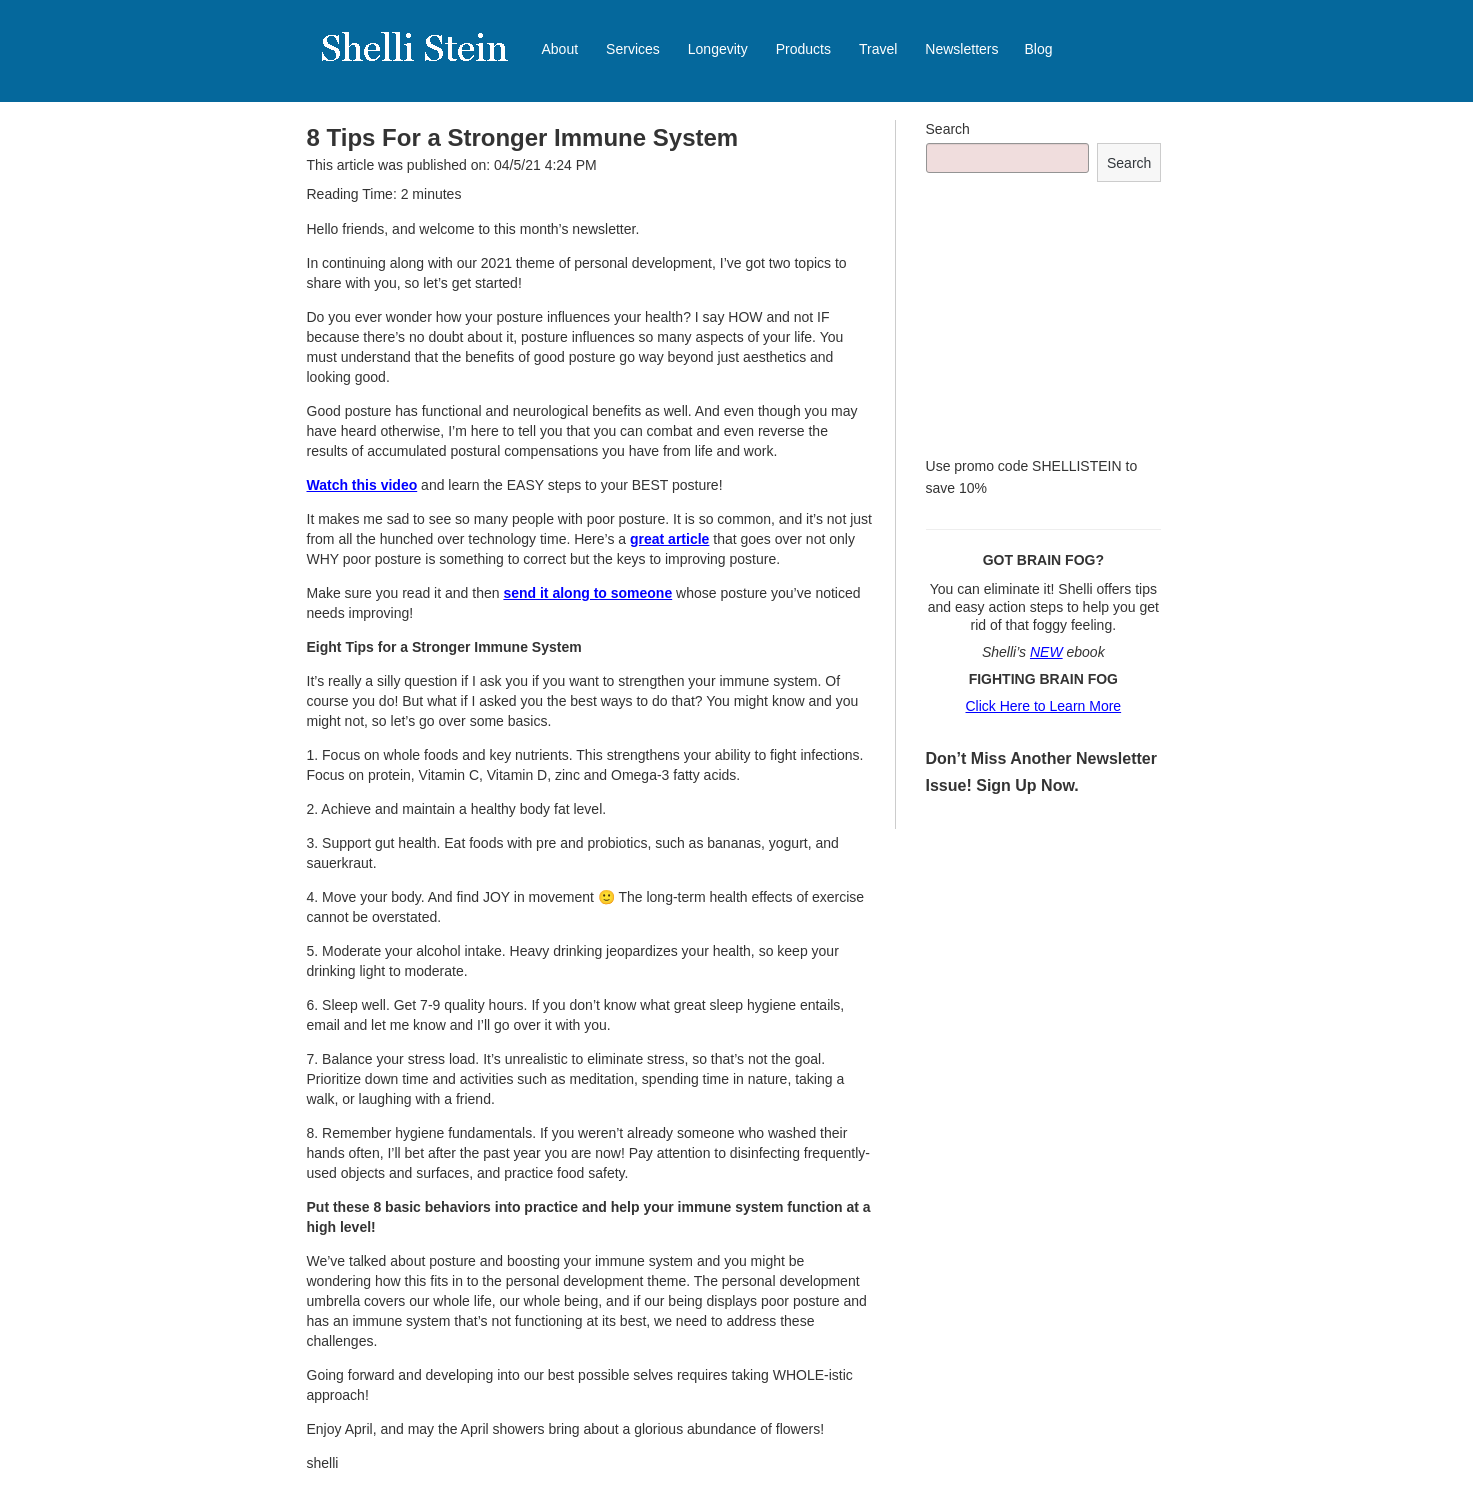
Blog (1039, 49)
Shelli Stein (427, 60)
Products (803, 49)
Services (633, 49)
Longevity (718, 49)
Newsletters (961, 49)
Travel (878, 49)
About (560, 49)
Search (948, 129)
